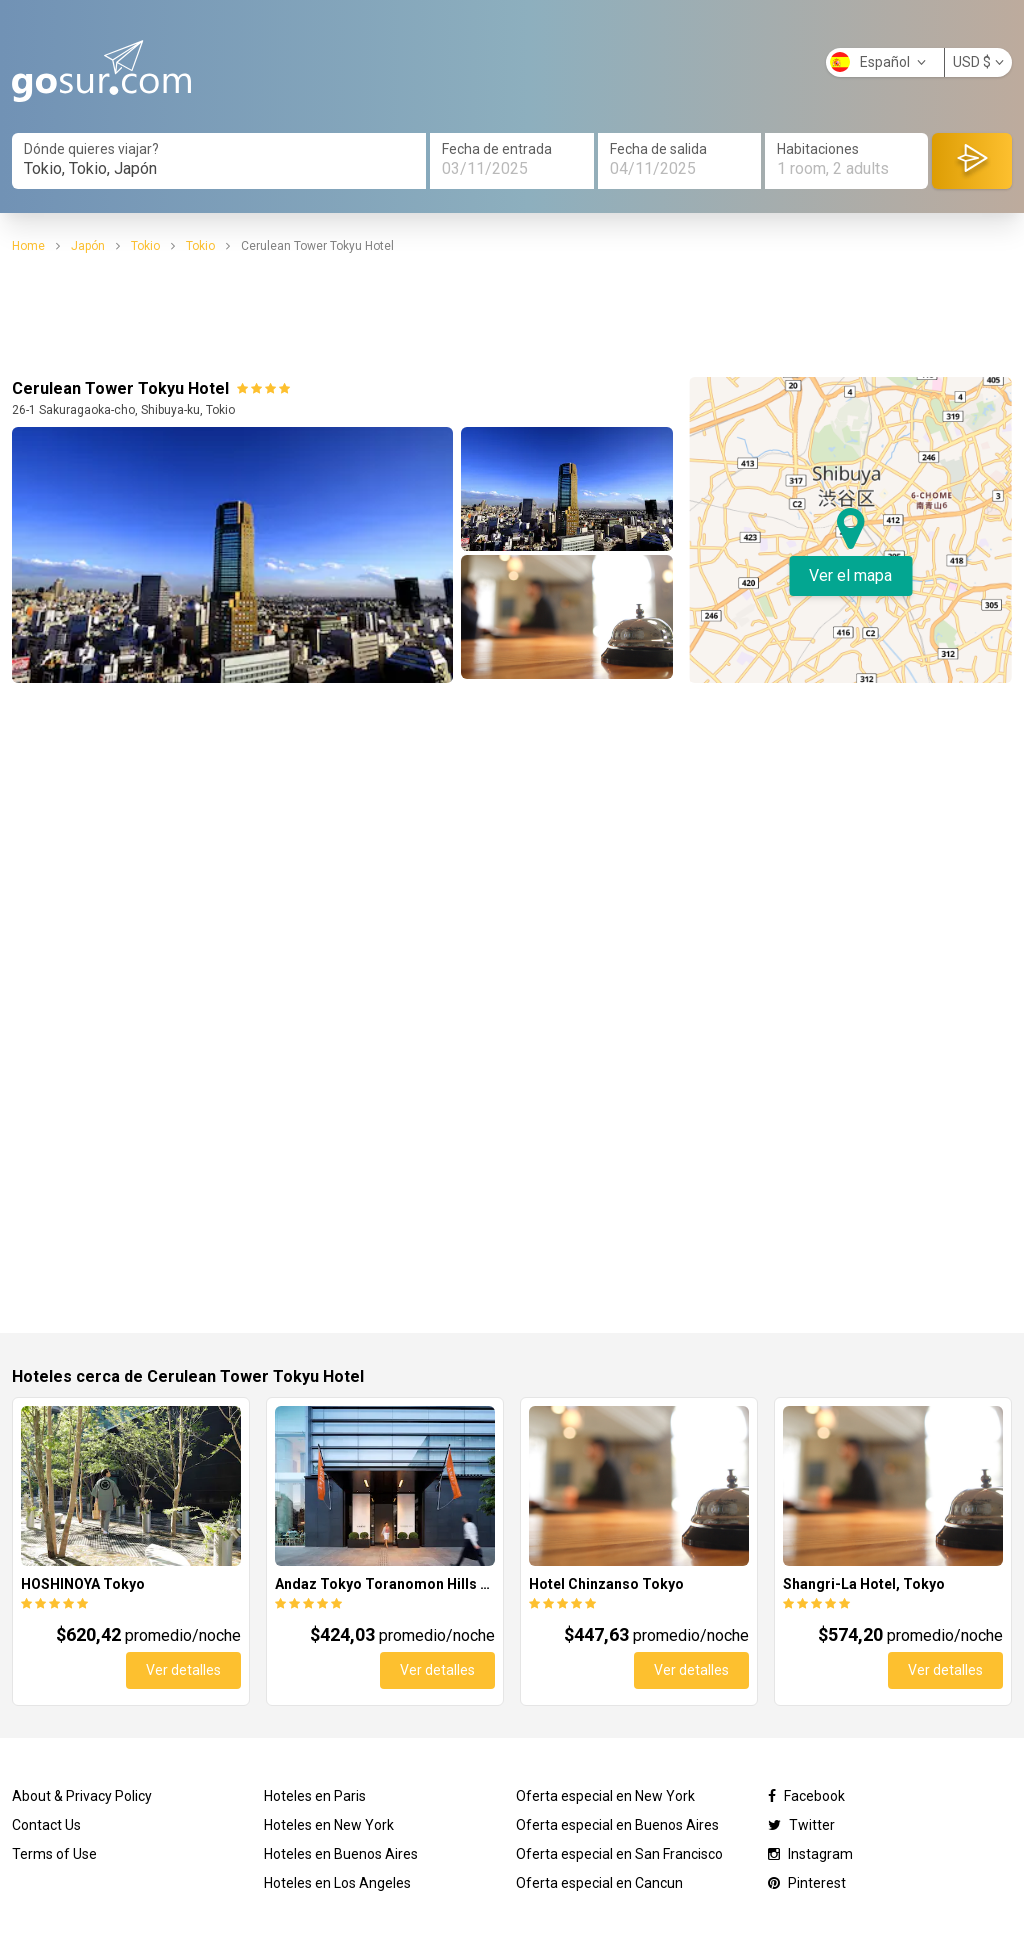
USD (978, 62)
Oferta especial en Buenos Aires (617, 1825)
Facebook (806, 1796)
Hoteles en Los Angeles (337, 1883)
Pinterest (807, 1883)
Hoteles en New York (329, 1825)
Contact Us (46, 1825)
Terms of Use (54, 1854)
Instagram (810, 1854)
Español (878, 62)
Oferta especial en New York (605, 1796)
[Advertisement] (512, 316)
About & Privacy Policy (82, 1796)
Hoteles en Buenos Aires (341, 1854)
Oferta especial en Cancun (599, 1883)
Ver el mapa (850, 575)
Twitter (801, 1825)
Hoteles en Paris (315, 1796)
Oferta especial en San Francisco (619, 1854)
